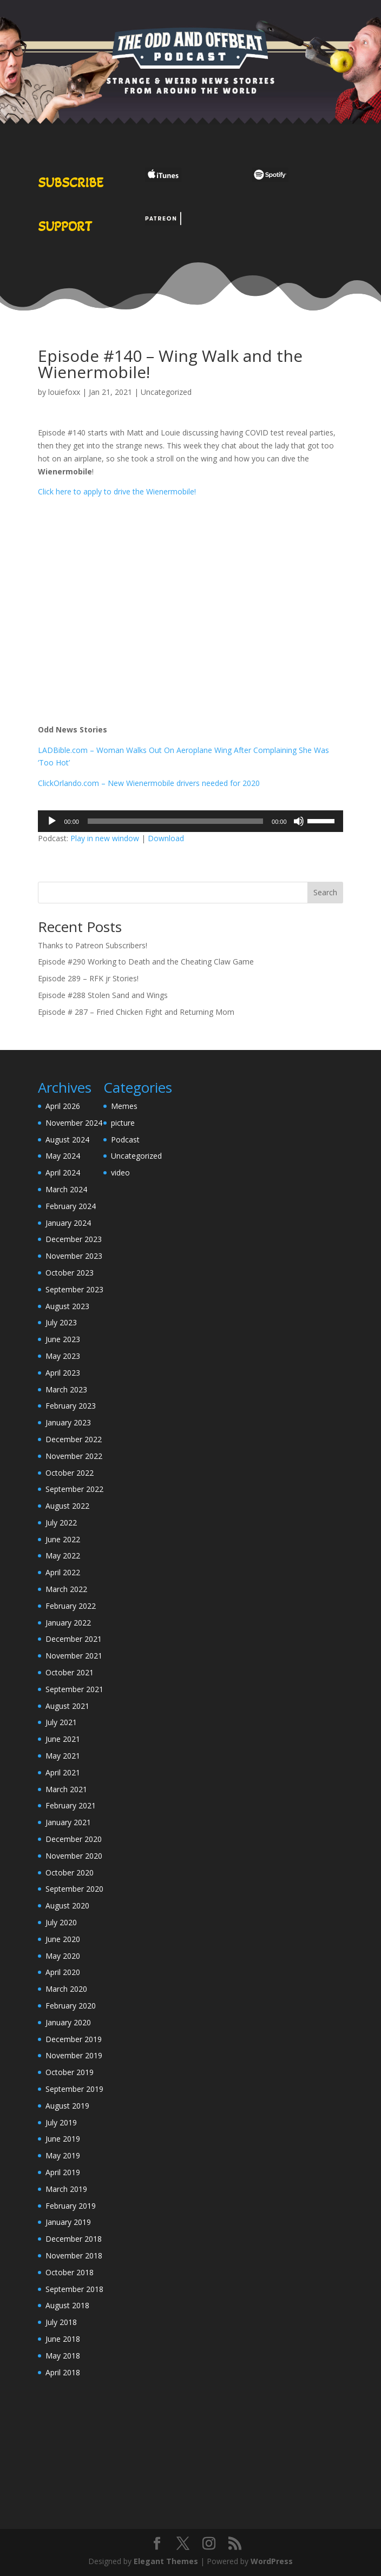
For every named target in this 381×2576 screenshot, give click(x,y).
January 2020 (68, 2022)
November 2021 (73, 1655)
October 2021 (69, 1672)
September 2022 (74, 1489)
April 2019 (62, 2172)
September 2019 (74, 2089)
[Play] (52, 821)
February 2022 (70, 1606)
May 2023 (62, 1356)
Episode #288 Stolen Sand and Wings (103, 995)
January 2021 (68, 1822)
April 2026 (62, 1106)
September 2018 (74, 2289)
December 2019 (73, 2039)
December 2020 (73, 1839)
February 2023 (70, 1406)
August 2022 (67, 1506)
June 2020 (62, 1939)
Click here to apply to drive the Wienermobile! (117, 491)
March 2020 (66, 1989)
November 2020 (73, 1856)
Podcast (125, 1139)
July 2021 (61, 1722)
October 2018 (69, 2272)
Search (325, 892)
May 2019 (62, 2155)
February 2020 (70, 2005)
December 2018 (73, 2239)
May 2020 (62, 1956)
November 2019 (73, 2055)
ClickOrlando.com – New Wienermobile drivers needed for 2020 (149, 783)
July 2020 (61, 1922)
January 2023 (68, 1422)
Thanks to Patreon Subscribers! (92, 945)
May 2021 (62, 1756)
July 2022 (61, 1522)
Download (166, 838)
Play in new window (104, 838)
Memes (124, 1106)
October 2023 (69, 1272)
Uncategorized (166, 392)
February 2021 (70, 1805)
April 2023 (62, 1373)
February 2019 (70, 2206)
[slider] (175, 821)
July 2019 (61, 2122)
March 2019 (66, 2189)
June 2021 (62, 1739)
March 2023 (66, 1389)
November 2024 (73, 1123)
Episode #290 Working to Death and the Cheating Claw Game (146, 961)
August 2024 (67, 1139)
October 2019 (69, 2072)
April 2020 (62, 1972)
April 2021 (62, 1772)
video (120, 1172)
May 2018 (62, 2355)
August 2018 (67, 2305)
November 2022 (73, 1456)
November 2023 (73, 1256)
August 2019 (67, 2106)
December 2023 (73, 1239)
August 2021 (67, 1706)
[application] (190, 821)
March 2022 (66, 1589)
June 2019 (62, 2139)
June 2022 (62, 1539)
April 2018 (62, 2372)
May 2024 (62, 1156)
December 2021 (73, 1639)
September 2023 (74, 1289)
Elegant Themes (166, 2561)
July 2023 (61, 1322)
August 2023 (67, 1306)
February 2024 (70, 1206)
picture (123, 1123)
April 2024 (62, 1172)
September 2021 (74, 1689)
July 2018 (61, 2322)
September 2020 (74, 1889)
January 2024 (68, 1223)
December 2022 (73, 1439)
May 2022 (62, 1555)
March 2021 (66, 1789)
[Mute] (298, 821)
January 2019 (68, 2222)
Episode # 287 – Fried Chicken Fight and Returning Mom (136, 1012)
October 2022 (69, 1473)
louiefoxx (64, 392)
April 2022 (62, 1572)
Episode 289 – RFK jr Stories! (88, 978)
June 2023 (62, 1339)
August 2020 (67, 1905)
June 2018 (62, 2339)
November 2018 (73, 2255)
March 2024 (66, 1189)
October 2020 (69, 1872)
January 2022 (68, 1622)
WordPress (272, 2561)
